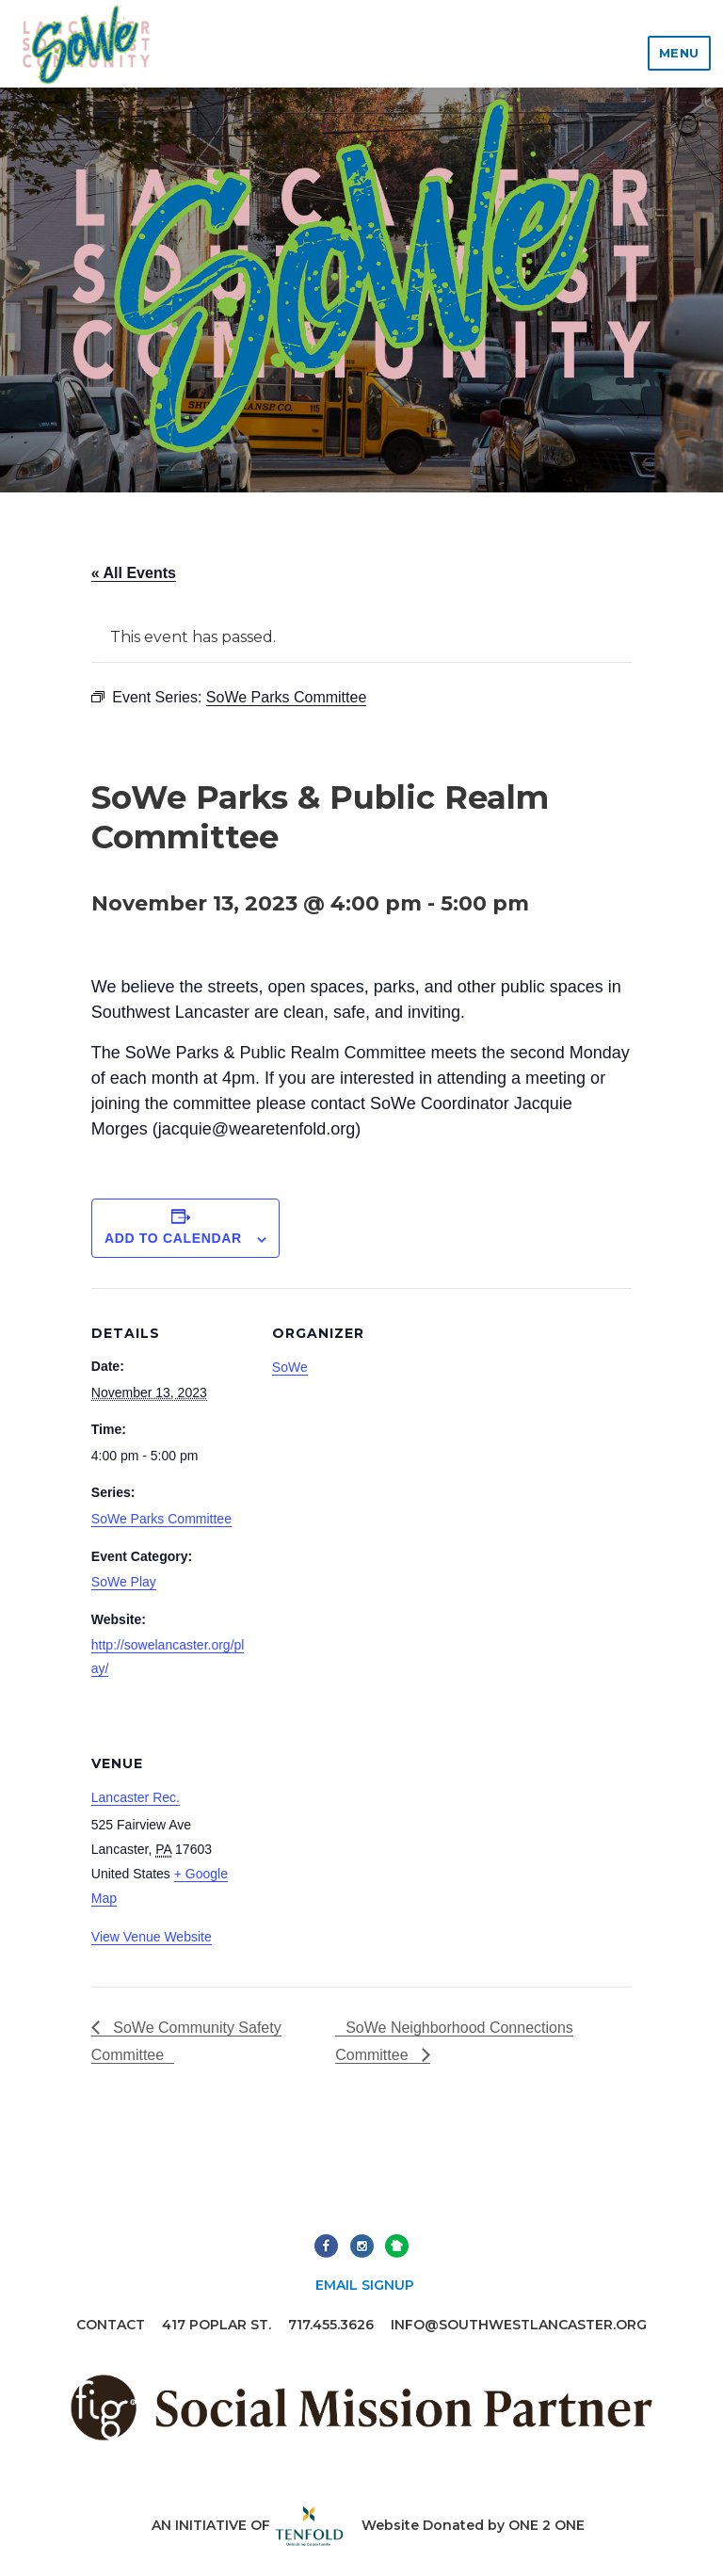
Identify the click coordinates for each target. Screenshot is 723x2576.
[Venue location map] (371, 1847)
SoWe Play (123, 1581)
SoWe (290, 1367)
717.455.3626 (331, 2324)
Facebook (326, 2246)
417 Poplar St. (216, 2324)
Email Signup (364, 2285)
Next (397, 2246)
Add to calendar (173, 1238)
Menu (679, 52)
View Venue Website (151, 1936)
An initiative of (248, 2525)
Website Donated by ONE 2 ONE (473, 2525)
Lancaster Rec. (135, 1797)
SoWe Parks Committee (161, 1518)
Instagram (362, 2246)
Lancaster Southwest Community (85, 44)
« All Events (133, 573)
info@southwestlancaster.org (519, 2324)
